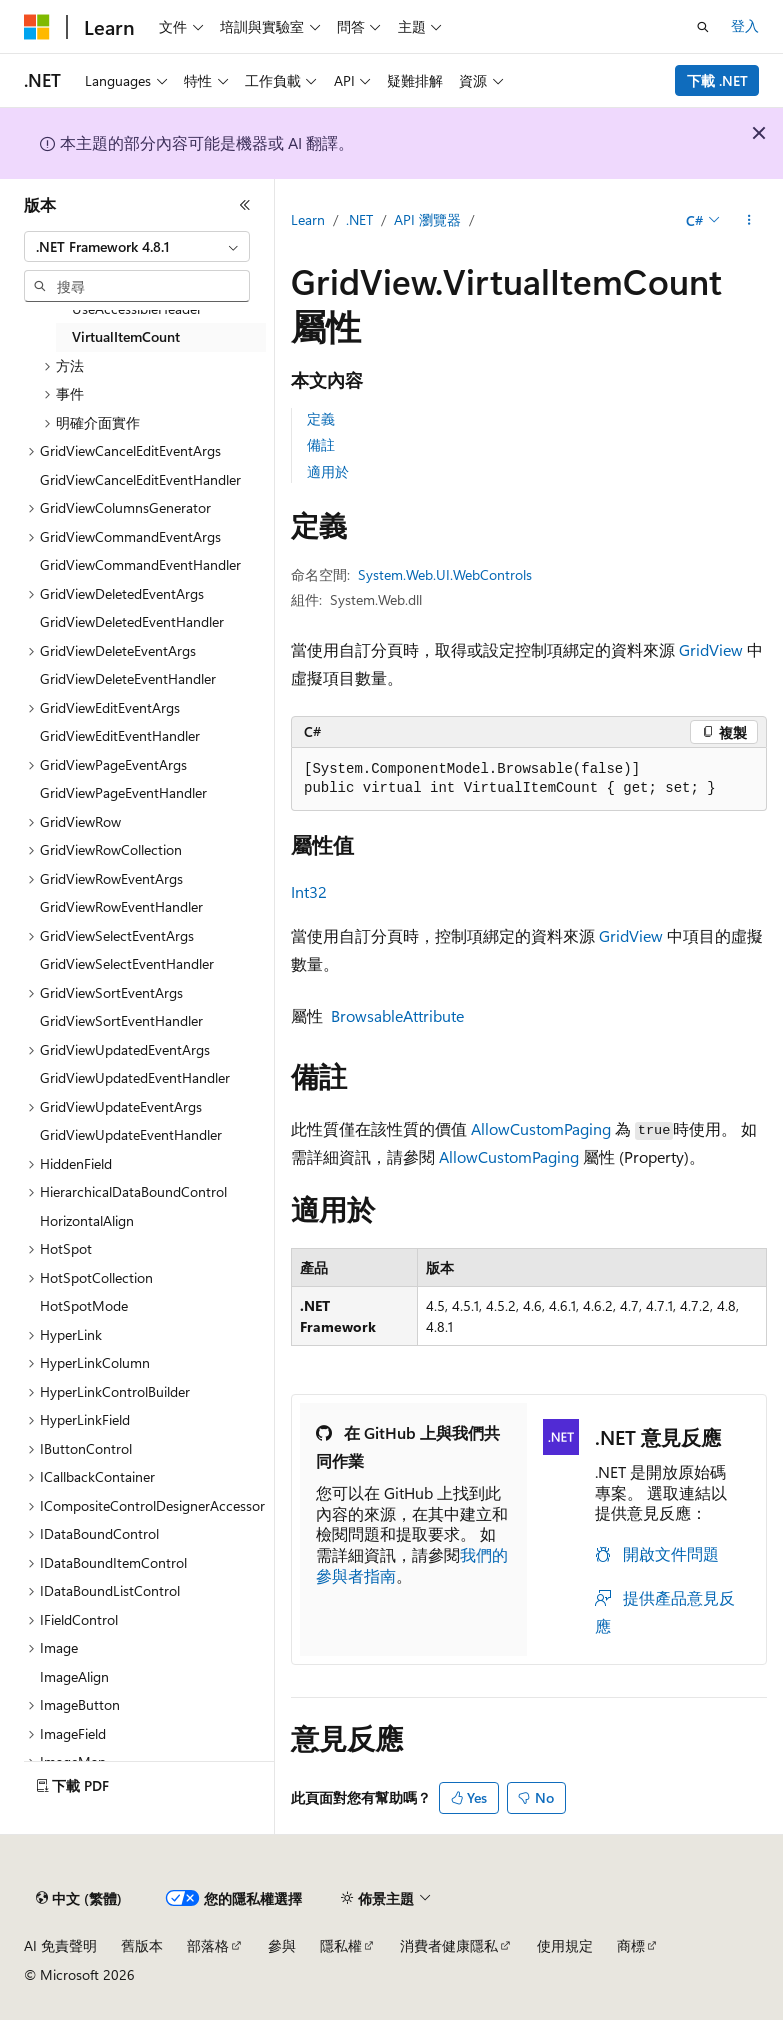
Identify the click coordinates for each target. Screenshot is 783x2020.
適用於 (328, 471)
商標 (631, 1945)
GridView (711, 649)
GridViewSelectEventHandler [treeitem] (127, 963)
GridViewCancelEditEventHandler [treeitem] (140, 479)
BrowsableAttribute (397, 1015)
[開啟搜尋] (703, 27)
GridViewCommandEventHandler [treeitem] (140, 564)
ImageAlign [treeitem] (74, 1676)
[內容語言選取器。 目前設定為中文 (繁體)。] (79, 1899)
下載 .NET (717, 80)
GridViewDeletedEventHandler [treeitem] (132, 621)
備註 (321, 444)
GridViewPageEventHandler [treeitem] (123, 792)
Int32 (309, 891)
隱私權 (341, 1945)
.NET (359, 219)
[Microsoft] (37, 27)
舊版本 (142, 1945)
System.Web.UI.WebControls (445, 574)
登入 (745, 25)
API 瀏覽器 (427, 219)
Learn (308, 219)
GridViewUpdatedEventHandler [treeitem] (135, 1077)
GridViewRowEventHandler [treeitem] (121, 906)
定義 (321, 418)
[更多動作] (749, 221)
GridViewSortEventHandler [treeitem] (121, 1020)
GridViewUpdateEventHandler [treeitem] (131, 1134)
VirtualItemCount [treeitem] (126, 336)
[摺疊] (245, 205)
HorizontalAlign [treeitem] (87, 1220)
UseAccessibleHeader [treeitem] (137, 308)
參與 (282, 1945)
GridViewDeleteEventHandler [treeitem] (128, 678)
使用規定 (565, 1945)
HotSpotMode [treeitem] (84, 1305)
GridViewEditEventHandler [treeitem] (120, 735)
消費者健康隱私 (449, 1945)
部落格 (208, 1945)
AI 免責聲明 (60, 1945)
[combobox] (137, 247)
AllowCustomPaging (541, 1128)
